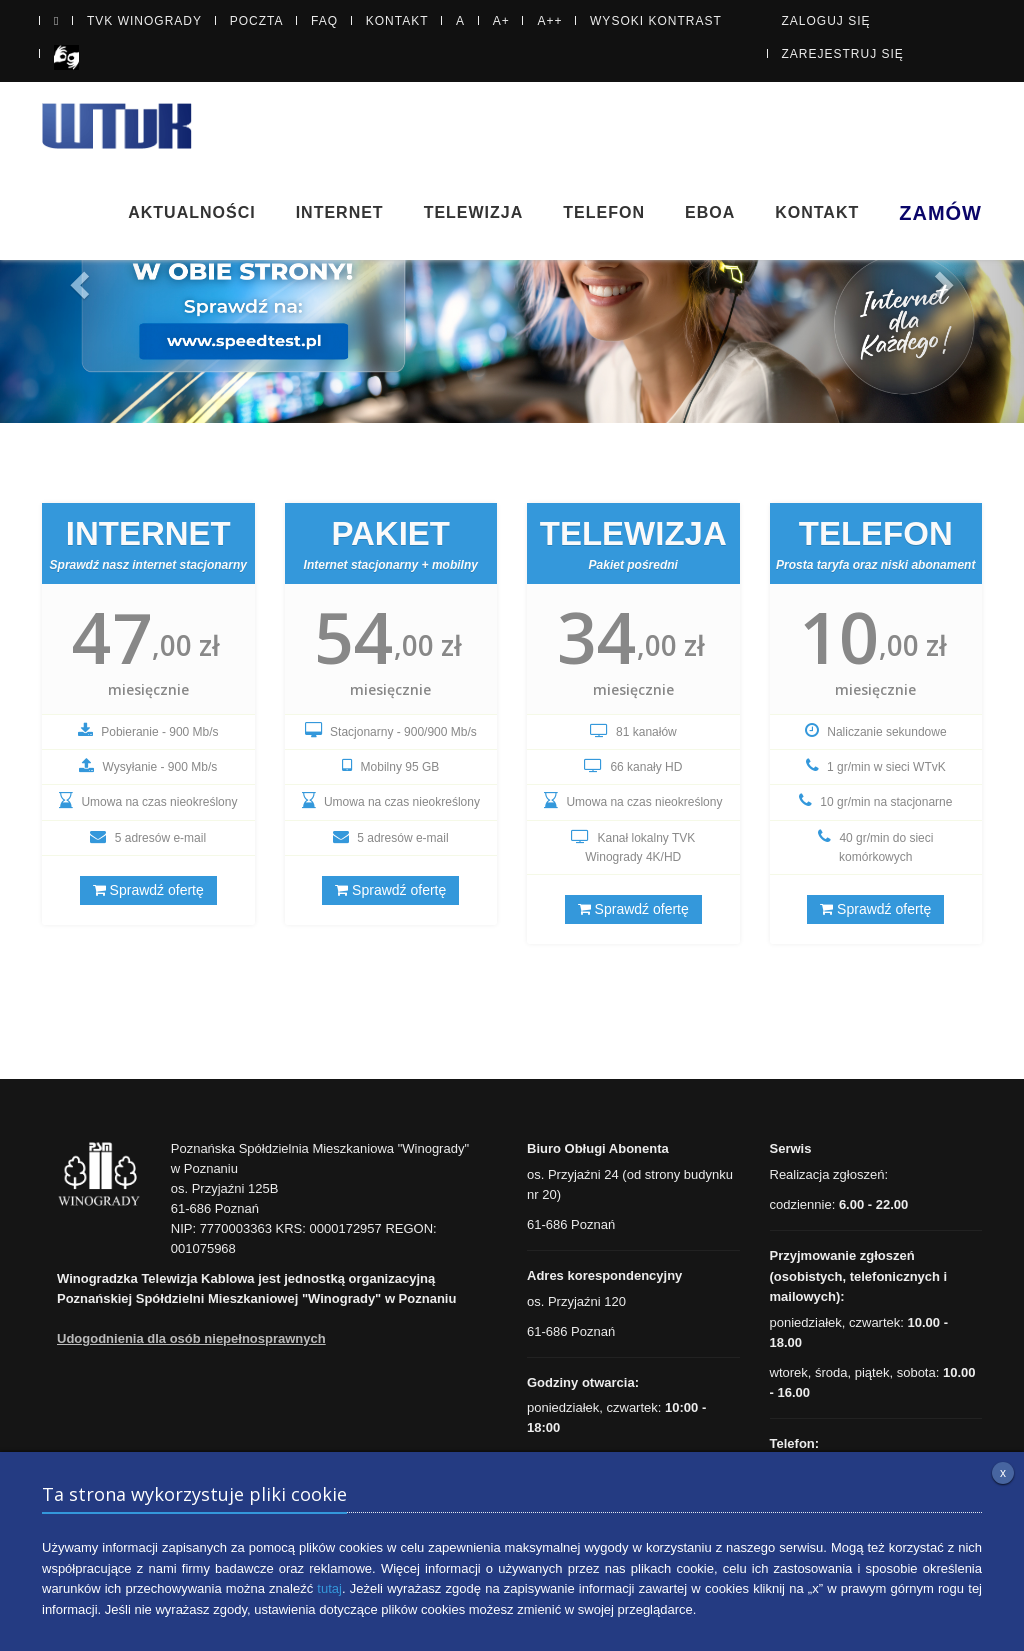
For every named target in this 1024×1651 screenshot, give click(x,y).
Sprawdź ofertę (148, 890)
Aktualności (191, 212)
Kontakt (397, 21)
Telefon (604, 212)
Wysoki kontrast (656, 21)
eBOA (710, 212)
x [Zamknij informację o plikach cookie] (1003, 1473)
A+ (501, 21)
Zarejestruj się (843, 54)
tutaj (329, 1588)
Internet (340, 212)
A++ (549, 21)
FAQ (324, 21)
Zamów (940, 213)
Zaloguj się (826, 21)
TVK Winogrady (144, 21)
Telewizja (474, 212)
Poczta (257, 21)
